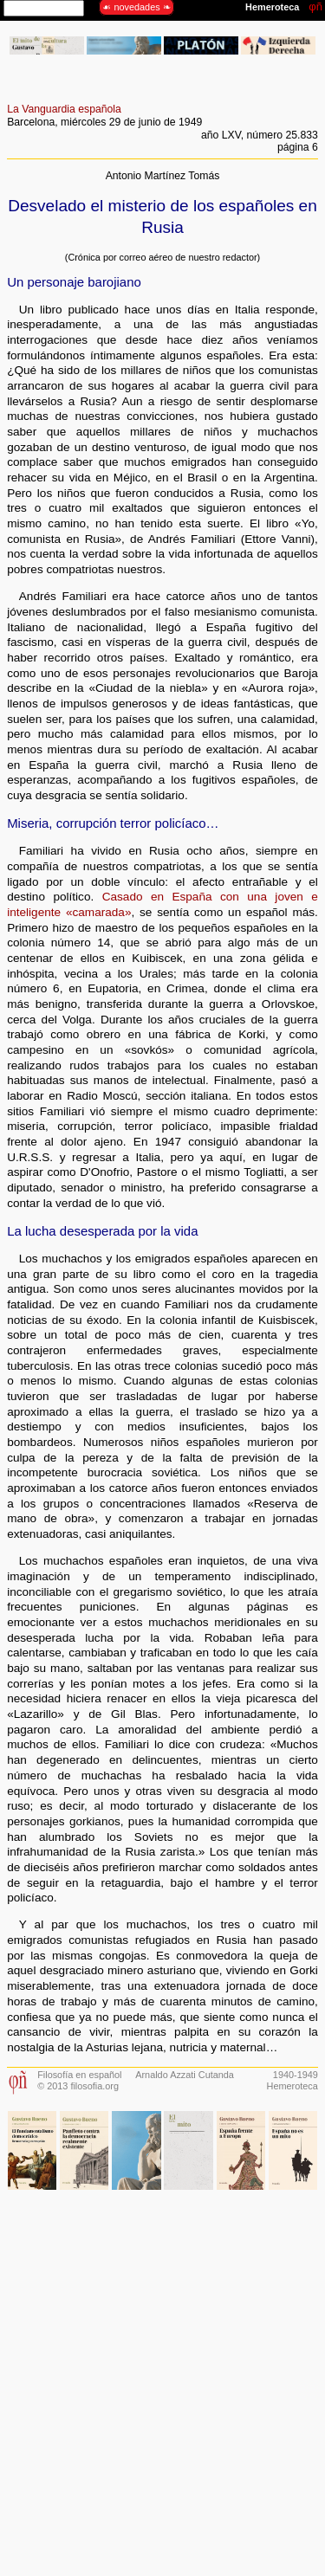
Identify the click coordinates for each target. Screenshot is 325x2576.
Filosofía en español (79, 2074)
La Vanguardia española (64, 109)
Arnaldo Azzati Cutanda (184, 2074)
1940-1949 (295, 2074)
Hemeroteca (292, 2086)
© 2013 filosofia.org (78, 2086)
